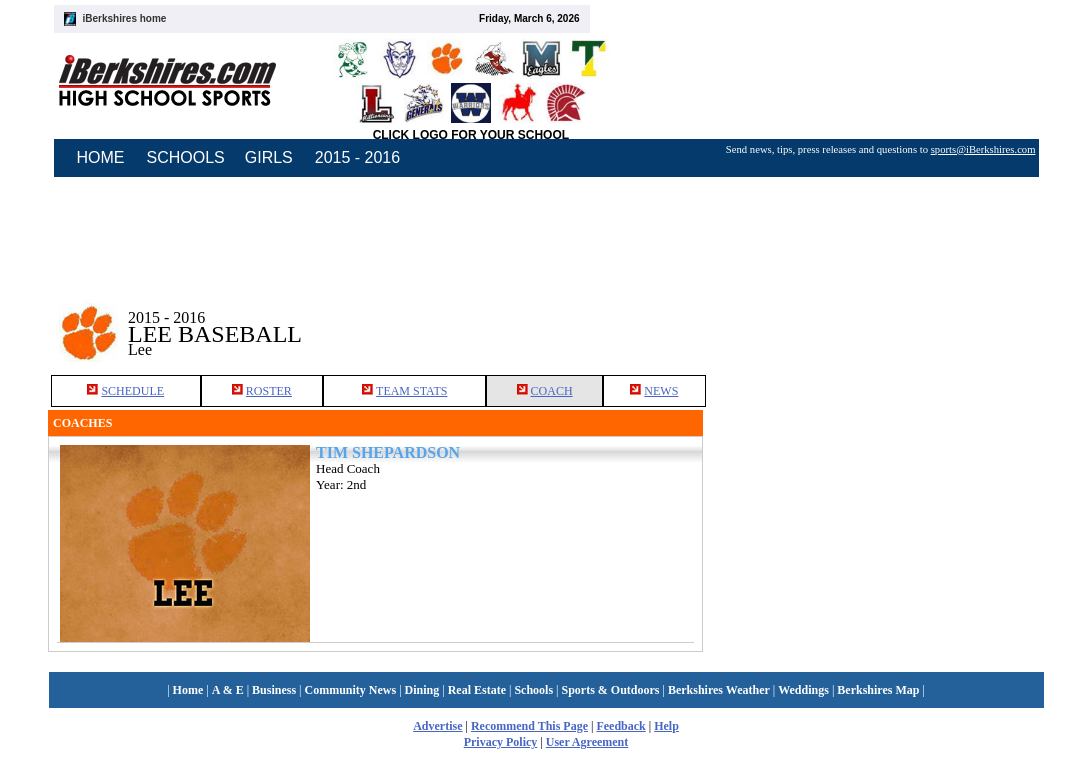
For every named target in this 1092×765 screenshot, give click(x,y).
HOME (101, 157)
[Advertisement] (874, 319)
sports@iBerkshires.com (983, 149)
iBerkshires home (125, 18)
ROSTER (269, 391)
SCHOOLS (186, 157)
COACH (552, 391)
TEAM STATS (411, 391)
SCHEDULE (132, 391)
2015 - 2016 (357, 157)
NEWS (661, 391)
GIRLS (269, 157)
